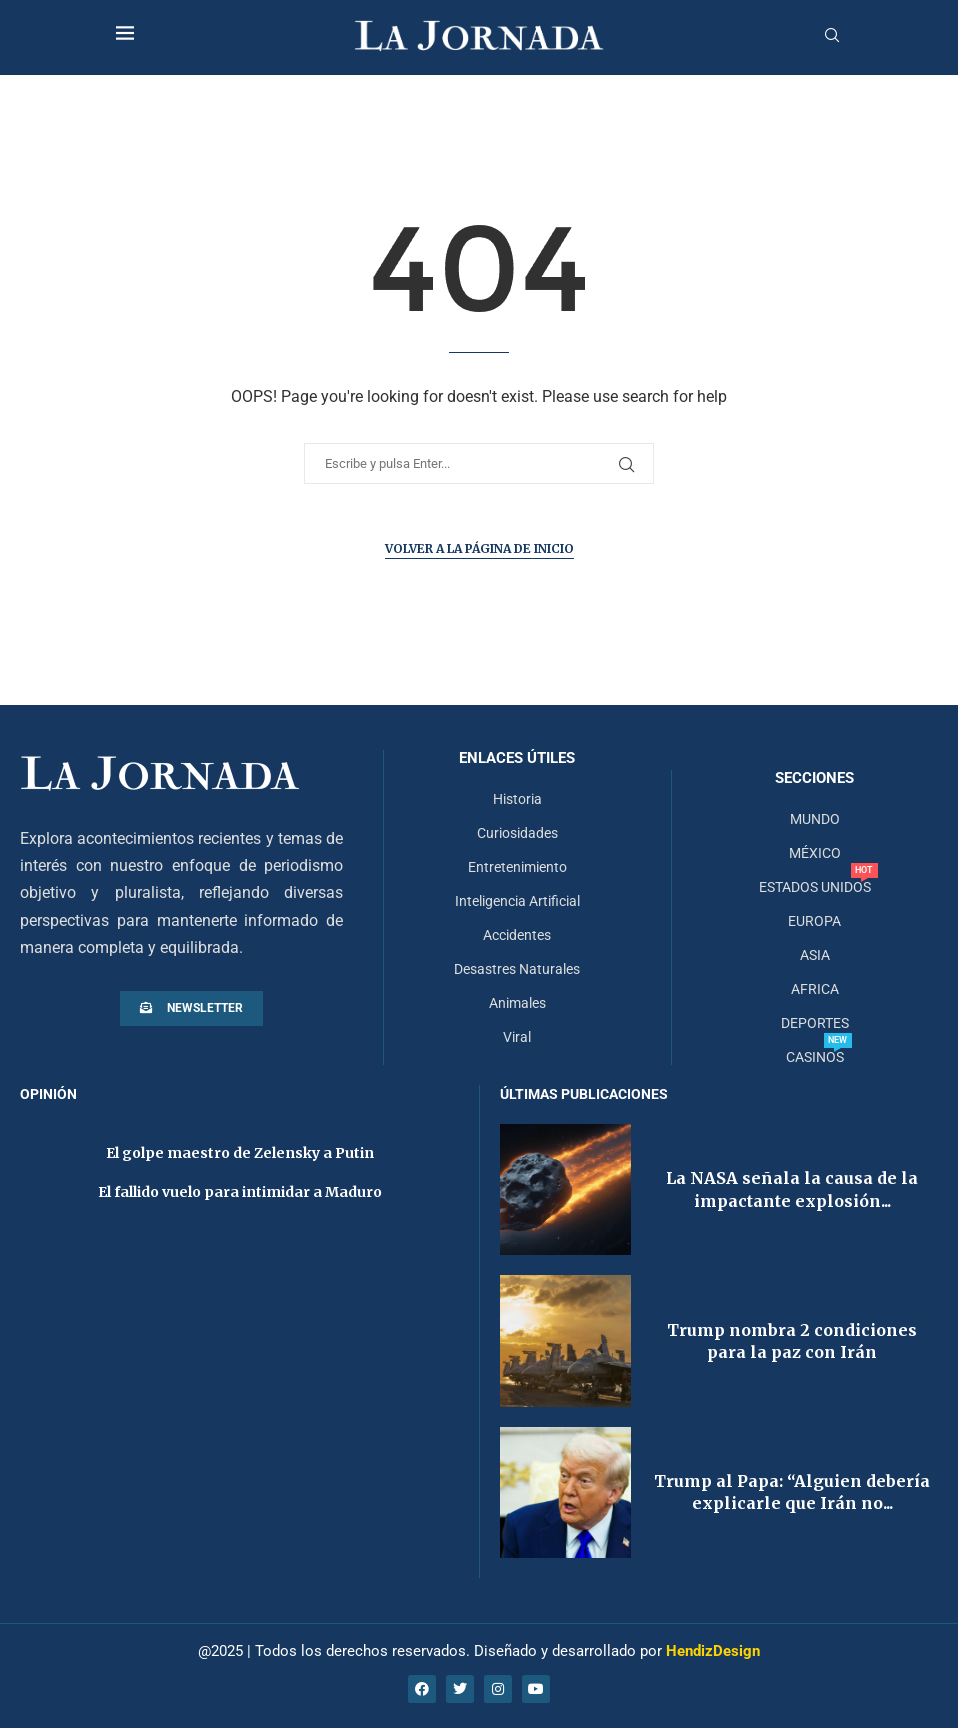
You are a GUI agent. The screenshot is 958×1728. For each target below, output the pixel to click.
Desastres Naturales (517, 969)
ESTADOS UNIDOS (815, 887)
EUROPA (814, 921)
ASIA (815, 955)
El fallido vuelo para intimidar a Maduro (240, 1192)
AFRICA (815, 989)
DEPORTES (815, 1023)
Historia (517, 799)
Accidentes (517, 935)
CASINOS (815, 1057)
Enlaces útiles (517, 758)
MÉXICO (815, 853)
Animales (517, 1003)
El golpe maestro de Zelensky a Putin (240, 1153)
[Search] (832, 36)
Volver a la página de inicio (479, 548)
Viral (517, 1037)
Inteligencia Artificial (517, 901)
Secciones (814, 778)
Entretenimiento (517, 867)
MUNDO (815, 819)
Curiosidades (517, 833)
